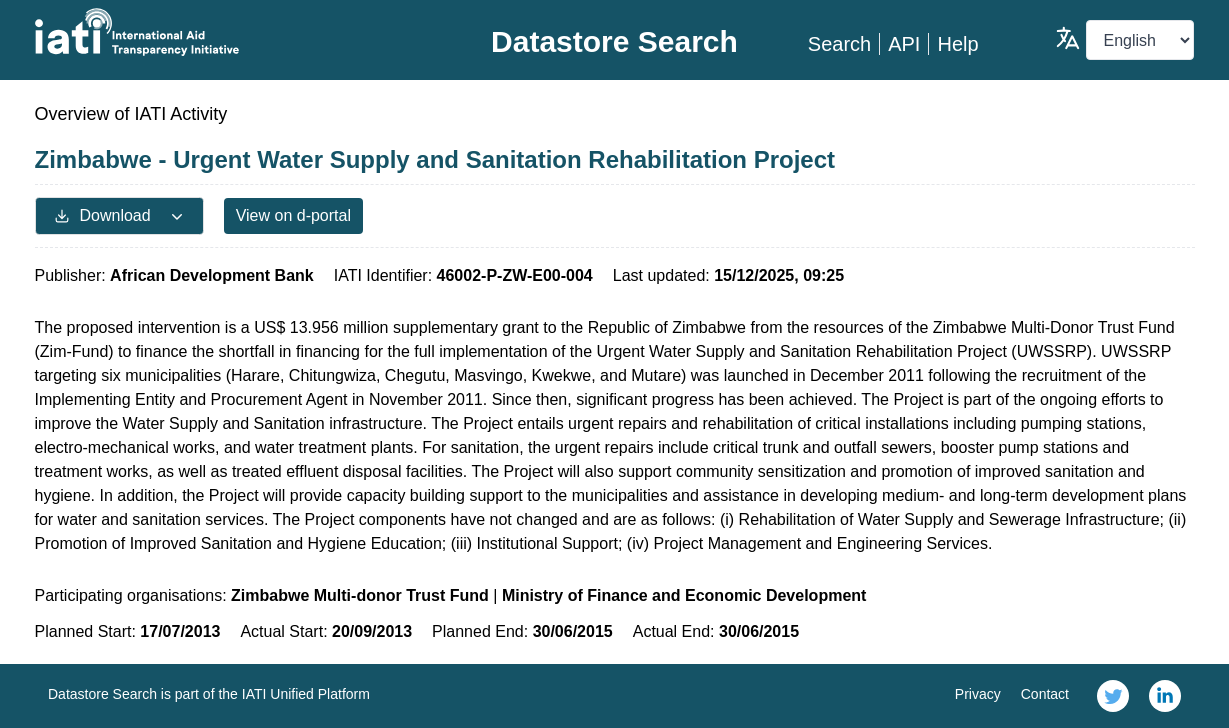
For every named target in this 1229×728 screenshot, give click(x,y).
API (904, 44)
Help (957, 44)
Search (839, 44)
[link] (1113, 696)
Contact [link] (1045, 694)
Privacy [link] (978, 694)
